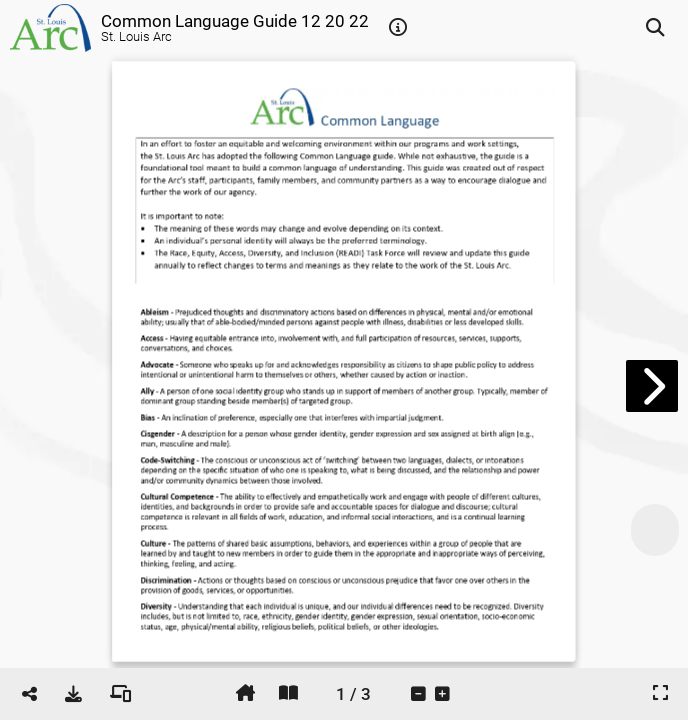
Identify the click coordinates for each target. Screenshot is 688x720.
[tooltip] (398, 28)
